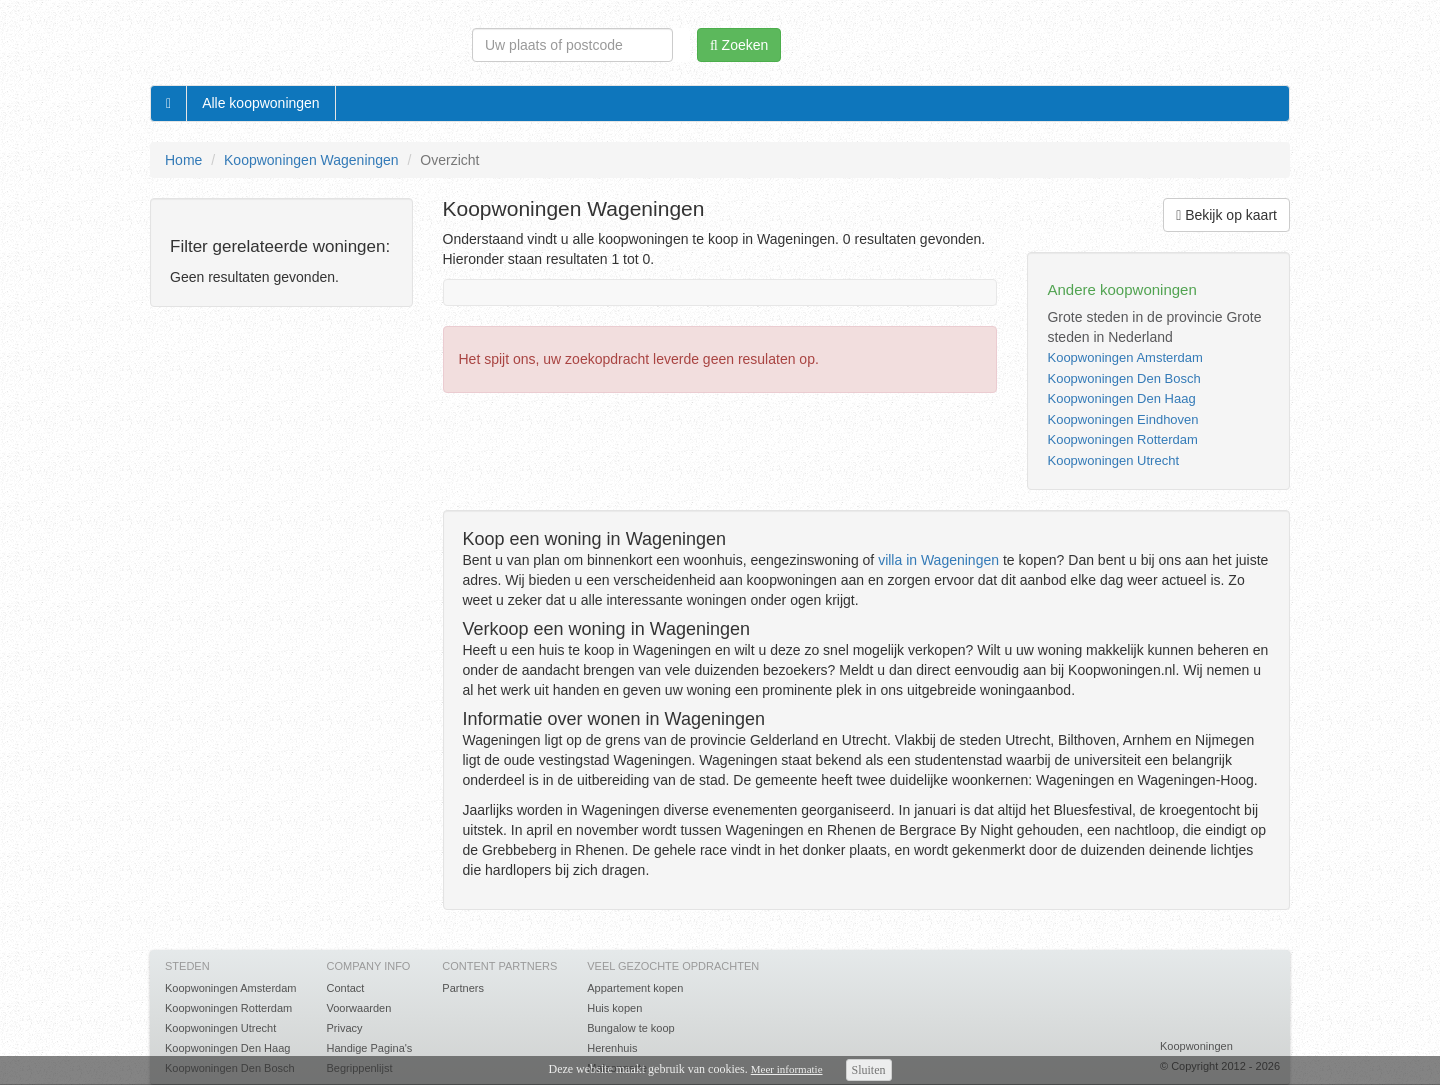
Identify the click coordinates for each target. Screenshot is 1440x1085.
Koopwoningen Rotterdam (1122, 439)
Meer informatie (787, 1069)
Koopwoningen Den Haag (1121, 398)
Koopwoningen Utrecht (1113, 460)
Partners (463, 988)
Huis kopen (614, 1008)
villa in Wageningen (938, 560)
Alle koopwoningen (261, 103)
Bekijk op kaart (1226, 215)
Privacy (344, 1028)
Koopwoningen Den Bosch (1123, 378)
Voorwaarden (358, 1008)
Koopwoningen (1196, 1046)
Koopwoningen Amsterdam (1124, 357)
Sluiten (869, 1070)
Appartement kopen (635, 988)
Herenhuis (612, 1048)
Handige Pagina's (369, 1048)
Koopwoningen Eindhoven (1122, 419)
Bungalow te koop (630, 1028)
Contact (345, 988)
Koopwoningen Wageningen (311, 160)
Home (183, 160)
